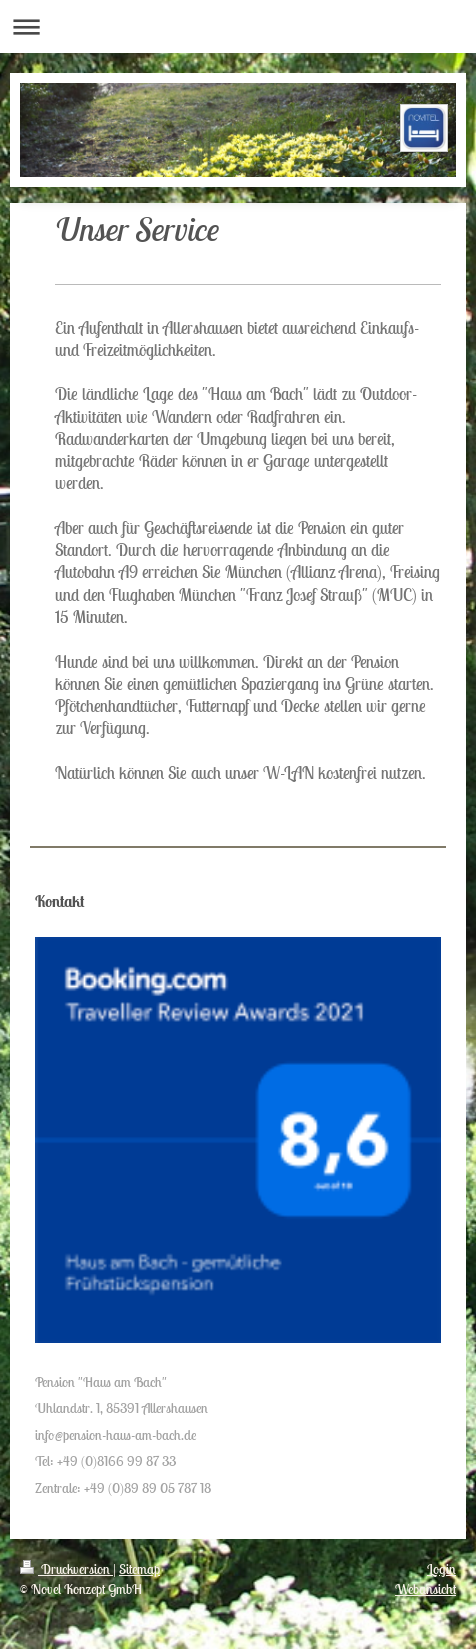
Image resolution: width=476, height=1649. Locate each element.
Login (441, 1569)
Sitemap (139, 1569)
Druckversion (66, 1569)
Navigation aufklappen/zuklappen (238, 26)
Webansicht (425, 1589)
